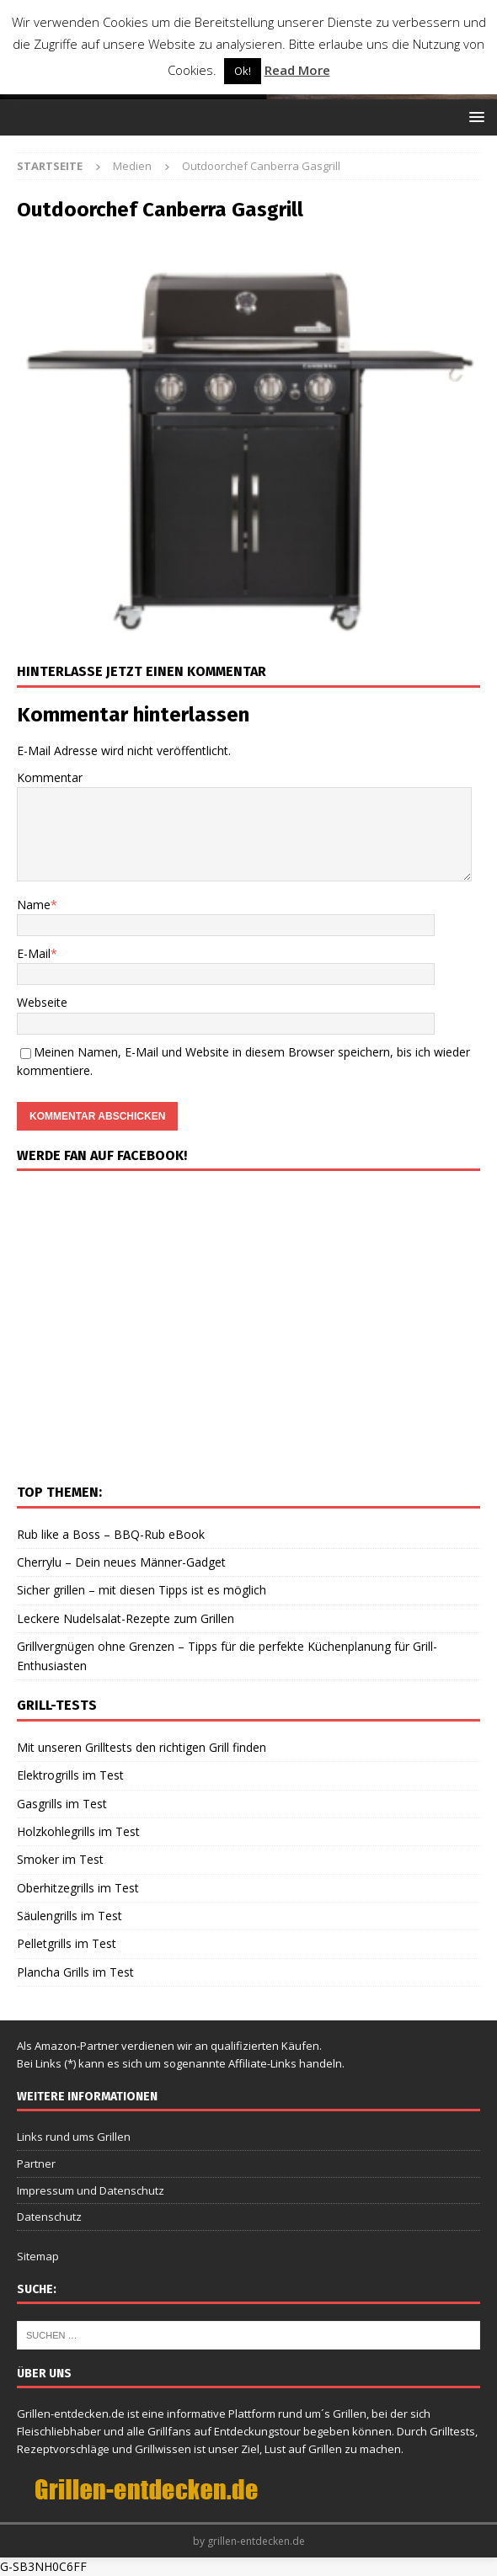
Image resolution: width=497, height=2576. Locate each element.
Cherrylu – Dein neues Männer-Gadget (121, 1562)
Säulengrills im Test (69, 1916)
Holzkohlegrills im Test (78, 1831)
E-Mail (34, 953)
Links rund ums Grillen (74, 2136)
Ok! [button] (242, 70)
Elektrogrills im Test (70, 1775)
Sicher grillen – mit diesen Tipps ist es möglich (141, 1590)
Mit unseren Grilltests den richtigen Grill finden (141, 1747)
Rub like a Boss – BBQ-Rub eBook (111, 1534)
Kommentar (50, 777)
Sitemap (38, 2256)
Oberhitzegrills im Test (78, 1888)
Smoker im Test (60, 1859)
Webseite (42, 1002)
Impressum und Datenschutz (90, 2190)
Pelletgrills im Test (66, 1943)
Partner (36, 2163)
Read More (297, 69)
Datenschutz (49, 2216)
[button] (474, 117)
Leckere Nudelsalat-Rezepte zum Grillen (125, 1618)
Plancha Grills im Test (75, 1972)
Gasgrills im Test (62, 1804)
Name (34, 905)
